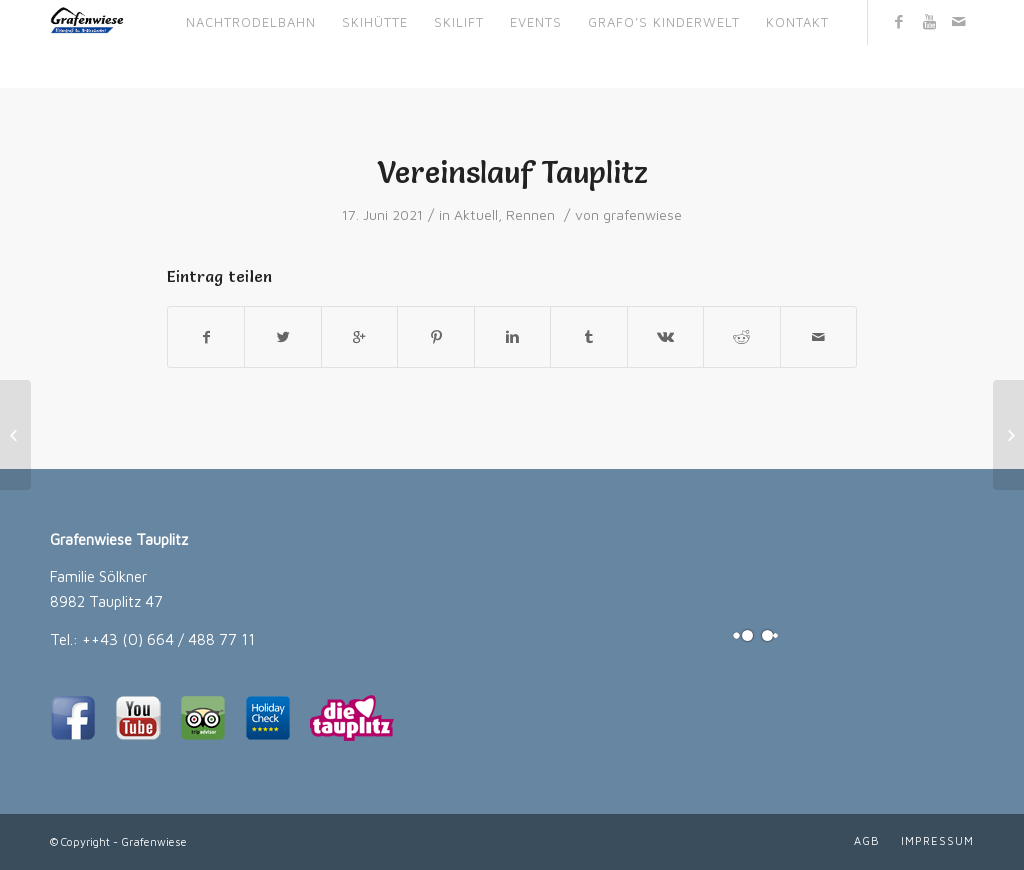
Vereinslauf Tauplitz (512, 172)
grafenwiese (642, 215)
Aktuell (476, 215)
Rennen (530, 215)
